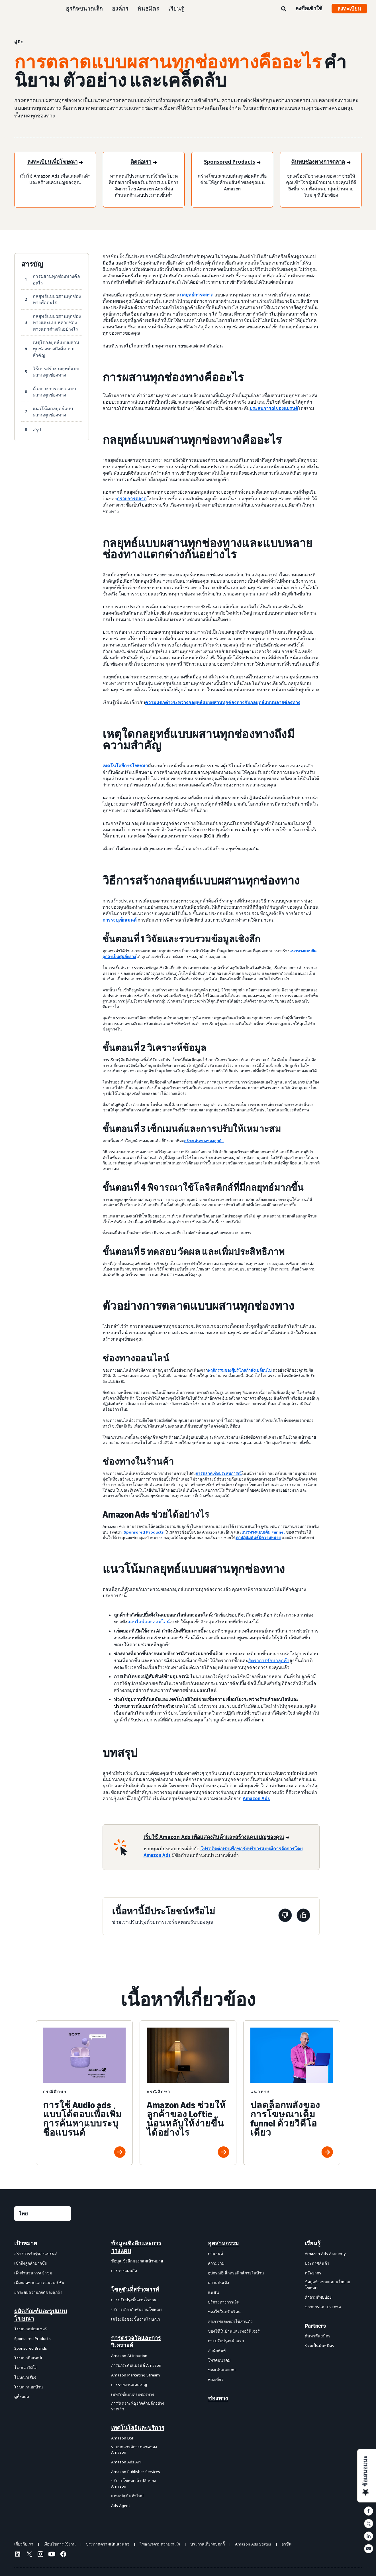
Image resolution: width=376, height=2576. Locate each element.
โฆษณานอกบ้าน (28, 2386)
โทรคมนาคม (219, 2360)
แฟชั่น (213, 2292)
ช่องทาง (218, 2398)
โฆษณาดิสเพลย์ (28, 2357)
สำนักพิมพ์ (217, 2350)
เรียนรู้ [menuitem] (312, 2243)
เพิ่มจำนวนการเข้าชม (33, 2272)
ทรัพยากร (313, 2272)
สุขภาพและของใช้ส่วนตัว (230, 2321)
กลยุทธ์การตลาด (196, 295)
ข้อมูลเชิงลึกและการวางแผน (136, 2247)
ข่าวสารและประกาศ (323, 2306)
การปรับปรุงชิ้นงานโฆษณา (135, 2299)
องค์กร (120, 8)
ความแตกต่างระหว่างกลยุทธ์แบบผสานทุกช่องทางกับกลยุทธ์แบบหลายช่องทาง (222, 702)
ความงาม (216, 2263)
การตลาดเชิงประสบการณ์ (219, 1473)
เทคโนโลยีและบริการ (137, 2427)
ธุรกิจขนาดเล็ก (84, 8)
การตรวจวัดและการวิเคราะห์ (136, 2342)
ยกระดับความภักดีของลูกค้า (38, 2292)
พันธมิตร (148, 8)
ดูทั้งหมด (21, 2396)
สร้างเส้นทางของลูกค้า (204, 1140)
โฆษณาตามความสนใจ (160, 2544)
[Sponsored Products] (232, 162)
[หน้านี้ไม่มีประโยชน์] (285, 1916)
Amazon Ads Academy (325, 2253)
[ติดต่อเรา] (143, 162)
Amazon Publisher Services (135, 2471)
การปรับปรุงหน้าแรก (226, 2340)
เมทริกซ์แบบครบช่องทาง (132, 2394)
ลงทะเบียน (349, 8)
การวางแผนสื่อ (124, 2270)
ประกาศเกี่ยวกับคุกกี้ (207, 2544)
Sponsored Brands (30, 2348)
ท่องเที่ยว (215, 2379)
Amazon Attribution (129, 2355)
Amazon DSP (122, 2437)
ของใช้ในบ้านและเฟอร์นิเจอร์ (234, 2331)
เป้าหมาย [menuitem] (25, 2243)
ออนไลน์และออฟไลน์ (148, 1622)
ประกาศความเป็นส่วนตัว (107, 2544)
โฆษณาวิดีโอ (25, 2367)
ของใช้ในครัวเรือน (224, 2311)
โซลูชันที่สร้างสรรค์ (135, 2289)
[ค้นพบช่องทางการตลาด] (320, 162)
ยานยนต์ (215, 2253)
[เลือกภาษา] (42, 2213)
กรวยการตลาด (131, 498)
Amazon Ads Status (253, 2544)
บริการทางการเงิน (224, 2302)
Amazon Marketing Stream (135, 2374)
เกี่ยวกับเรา (23, 2544)
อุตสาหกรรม (223, 2243)
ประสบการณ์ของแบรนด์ (274, 408)
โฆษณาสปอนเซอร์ (30, 2328)
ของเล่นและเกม (222, 2369)
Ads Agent (120, 2505)
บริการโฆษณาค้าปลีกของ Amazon (133, 2483)
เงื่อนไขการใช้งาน (60, 2544)
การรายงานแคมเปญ (129, 2384)
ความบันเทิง (218, 2282)
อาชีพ (286, 2544)
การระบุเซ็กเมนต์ (119, 920)
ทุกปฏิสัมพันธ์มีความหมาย (258, 1537)
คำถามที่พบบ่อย (318, 2297)
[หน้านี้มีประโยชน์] (303, 1916)
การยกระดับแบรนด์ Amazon (136, 2365)
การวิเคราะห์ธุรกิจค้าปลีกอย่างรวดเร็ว (137, 2406)
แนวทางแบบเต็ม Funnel (263, 1532)
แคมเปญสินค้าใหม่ (127, 2495)
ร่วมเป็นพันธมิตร (319, 2345)
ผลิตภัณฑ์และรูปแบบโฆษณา (40, 2315)
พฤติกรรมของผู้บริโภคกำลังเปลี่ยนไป (239, 1370)
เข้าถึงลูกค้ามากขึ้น (31, 2263)
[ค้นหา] (283, 9)
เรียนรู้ (176, 8)
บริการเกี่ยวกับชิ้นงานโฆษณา (136, 2309)
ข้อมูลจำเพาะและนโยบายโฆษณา (327, 2284)
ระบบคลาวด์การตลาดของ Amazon (134, 2449)
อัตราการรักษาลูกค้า (268, 1660)
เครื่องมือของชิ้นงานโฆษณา (135, 2319)
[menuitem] (42, 2374)
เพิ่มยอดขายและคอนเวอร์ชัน (39, 2282)
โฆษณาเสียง (25, 2377)
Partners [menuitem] (315, 2325)
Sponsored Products (144, 1532)
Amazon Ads (256, 1798)
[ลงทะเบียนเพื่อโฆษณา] (55, 162)
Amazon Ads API (126, 2461)
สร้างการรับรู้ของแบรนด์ (35, 2253)
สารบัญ (32, 264)
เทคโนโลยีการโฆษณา (125, 765)
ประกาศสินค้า (317, 2263)
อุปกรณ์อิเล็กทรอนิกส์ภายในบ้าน (236, 2272)
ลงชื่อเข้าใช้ (308, 8)
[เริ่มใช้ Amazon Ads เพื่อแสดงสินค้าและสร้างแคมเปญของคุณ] (216, 1837)
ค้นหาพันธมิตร (317, 2335)
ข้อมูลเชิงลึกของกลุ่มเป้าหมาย (137, 2260)
